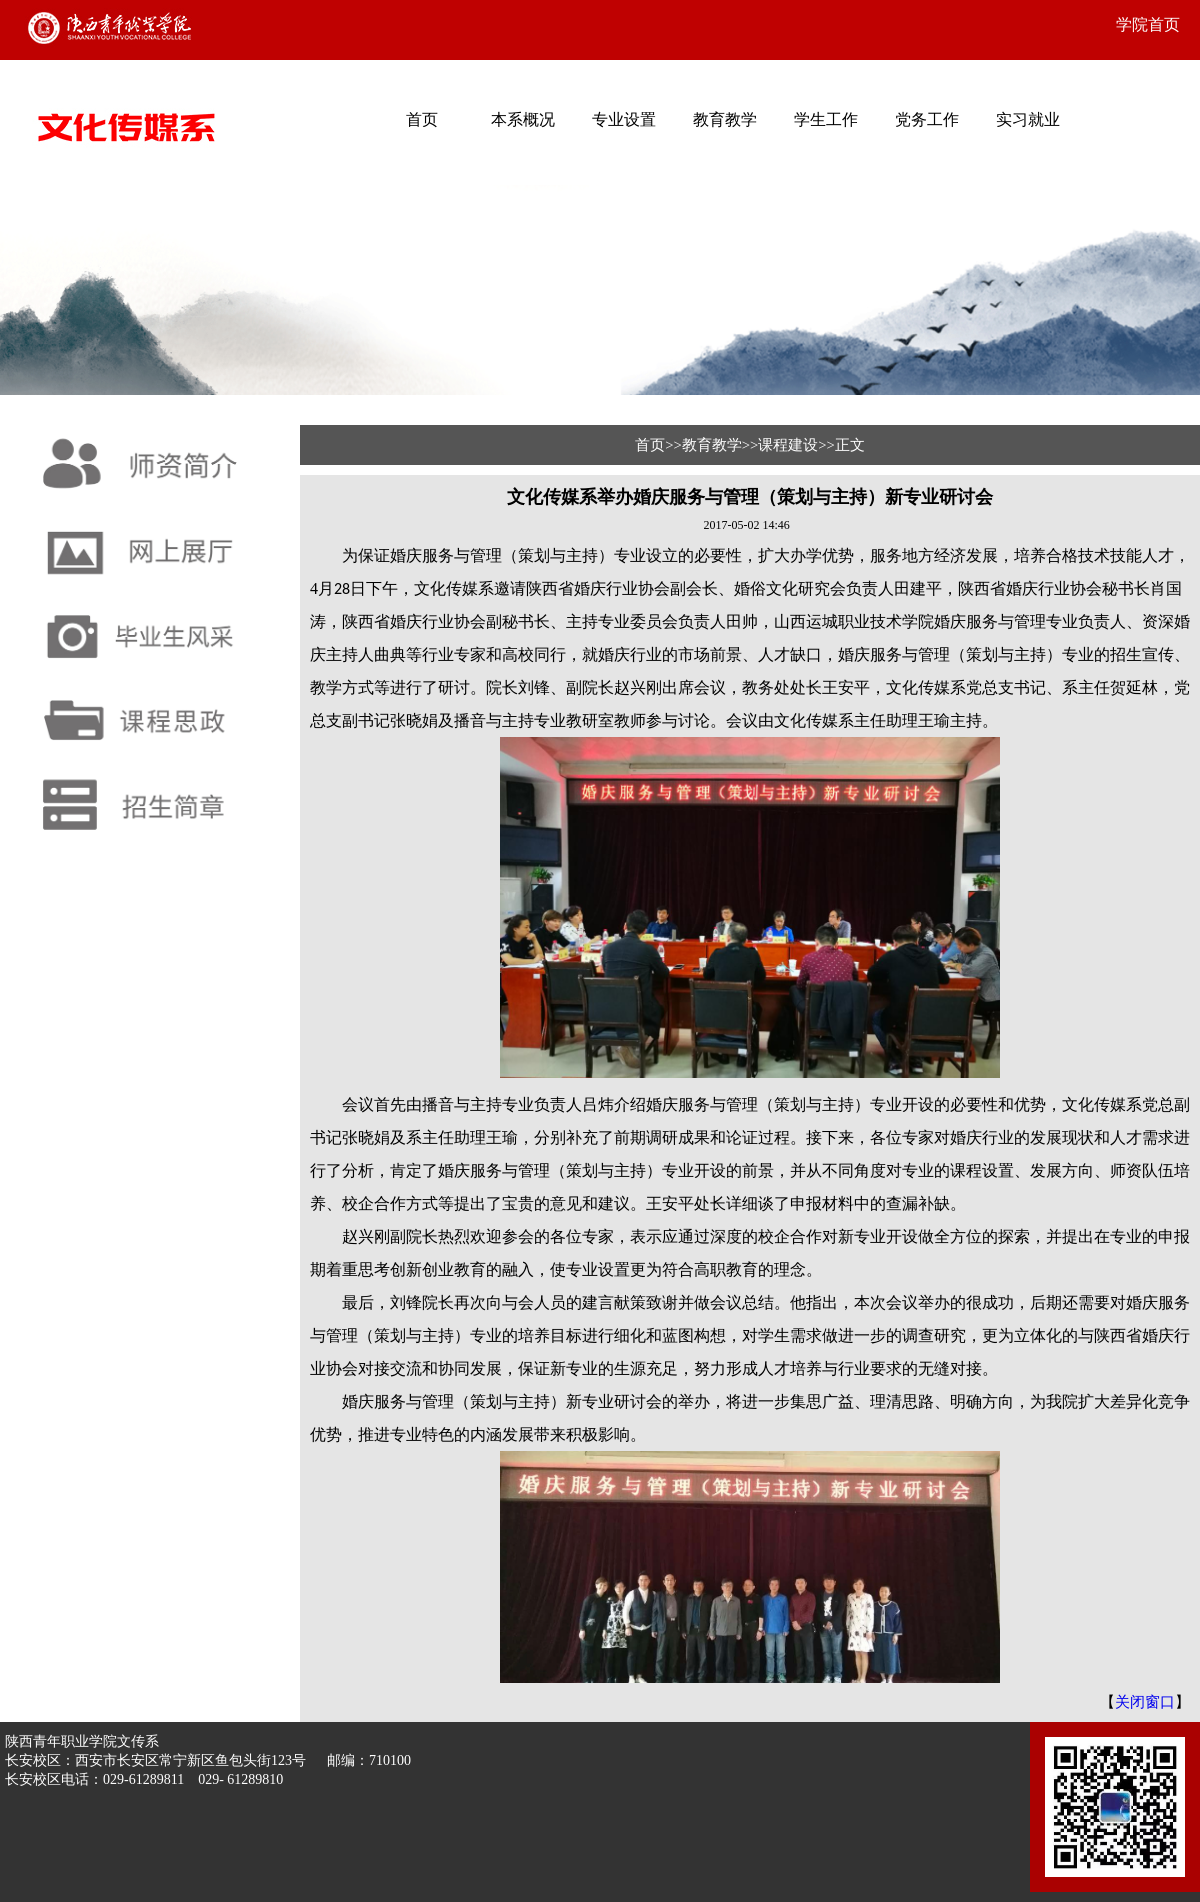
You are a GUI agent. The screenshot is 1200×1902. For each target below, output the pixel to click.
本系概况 (523, 119)
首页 (422, 119)
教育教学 (725, 119)
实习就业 (1028, 119)
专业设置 (624, 119)
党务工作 (927, 119)
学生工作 (826, 119)
